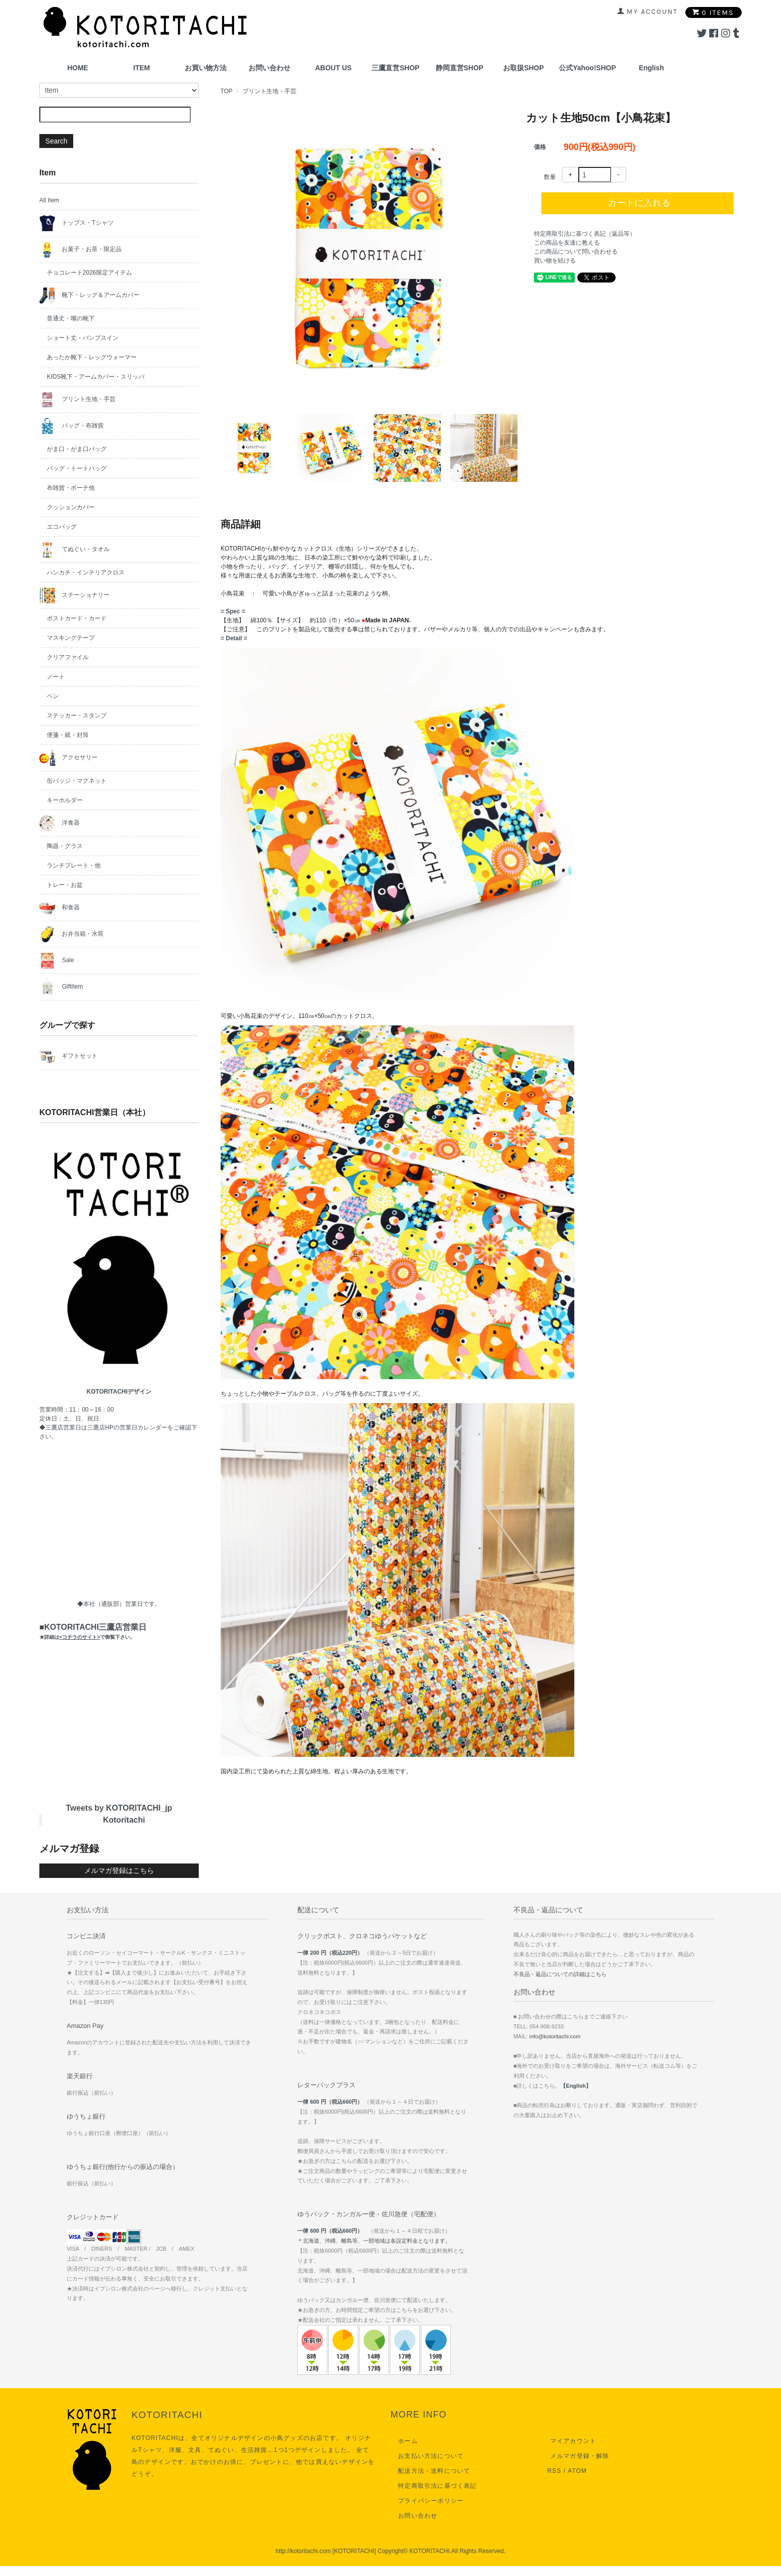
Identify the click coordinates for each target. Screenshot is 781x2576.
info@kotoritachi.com (554, 2036)
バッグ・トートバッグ (77, 468)
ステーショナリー (74, 595)
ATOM (577, 2470)
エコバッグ (62, 526)
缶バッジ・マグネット (77, 780)
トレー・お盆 (65, 884)
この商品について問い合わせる (576, 251)
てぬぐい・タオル (74, 550)
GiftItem (61, 987)
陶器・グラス (65, 846)
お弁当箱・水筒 (71, 934)
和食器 (59, 908)
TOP (226, 91)
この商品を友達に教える (567, 242)
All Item (49, 200)
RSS (554, 2470)
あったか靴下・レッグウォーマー (91, 357)
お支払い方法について (428, 2455)
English (651, 68)
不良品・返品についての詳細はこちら (560, 1974)
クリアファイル (68, 657)
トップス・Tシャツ (76, 223)
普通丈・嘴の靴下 (71, 318)
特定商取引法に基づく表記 (434, 2485)
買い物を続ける (555, 260)
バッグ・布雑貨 (71, 426)
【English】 (575, 2086)
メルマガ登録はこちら (119, 1870)
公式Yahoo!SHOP (587, 68)
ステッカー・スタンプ (77, 715)
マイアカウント (570, 2440)
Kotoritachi (124, 1820)
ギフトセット (68, 1056)
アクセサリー (68, 758)
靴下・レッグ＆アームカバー (89, 295)
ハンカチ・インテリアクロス (86, 572)
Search (56, 141)
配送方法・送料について (431, 2470)
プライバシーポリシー (428, 2500)
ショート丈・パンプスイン (83, 337)
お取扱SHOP (523, 68)
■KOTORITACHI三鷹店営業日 (92, 1631)
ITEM (141, 68)
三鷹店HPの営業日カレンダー (127, 1427)
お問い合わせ (269, 68)
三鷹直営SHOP (395, 68)
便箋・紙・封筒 (68, 734)
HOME (77, 68)
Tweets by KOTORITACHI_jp (119, 1808)
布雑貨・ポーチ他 (71, 487)
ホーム (405, 2440)
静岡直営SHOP (460, 68)
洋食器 (59, 823)
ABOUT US (333, 68)
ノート (56, 676)
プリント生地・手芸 (269, 91)
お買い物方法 (206, 68)
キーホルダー (65, 800)
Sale (56, 961)
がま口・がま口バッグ (77, 448)
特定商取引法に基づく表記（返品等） (585, 233)
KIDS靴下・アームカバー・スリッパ (95, 376)
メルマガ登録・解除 (577, 2455)
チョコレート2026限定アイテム (89, 272)
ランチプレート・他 (74, 865)
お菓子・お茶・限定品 (80, 250)
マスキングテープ (71, 637)
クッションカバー (71, 507)
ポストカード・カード (77, 618)
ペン (53, 696)
